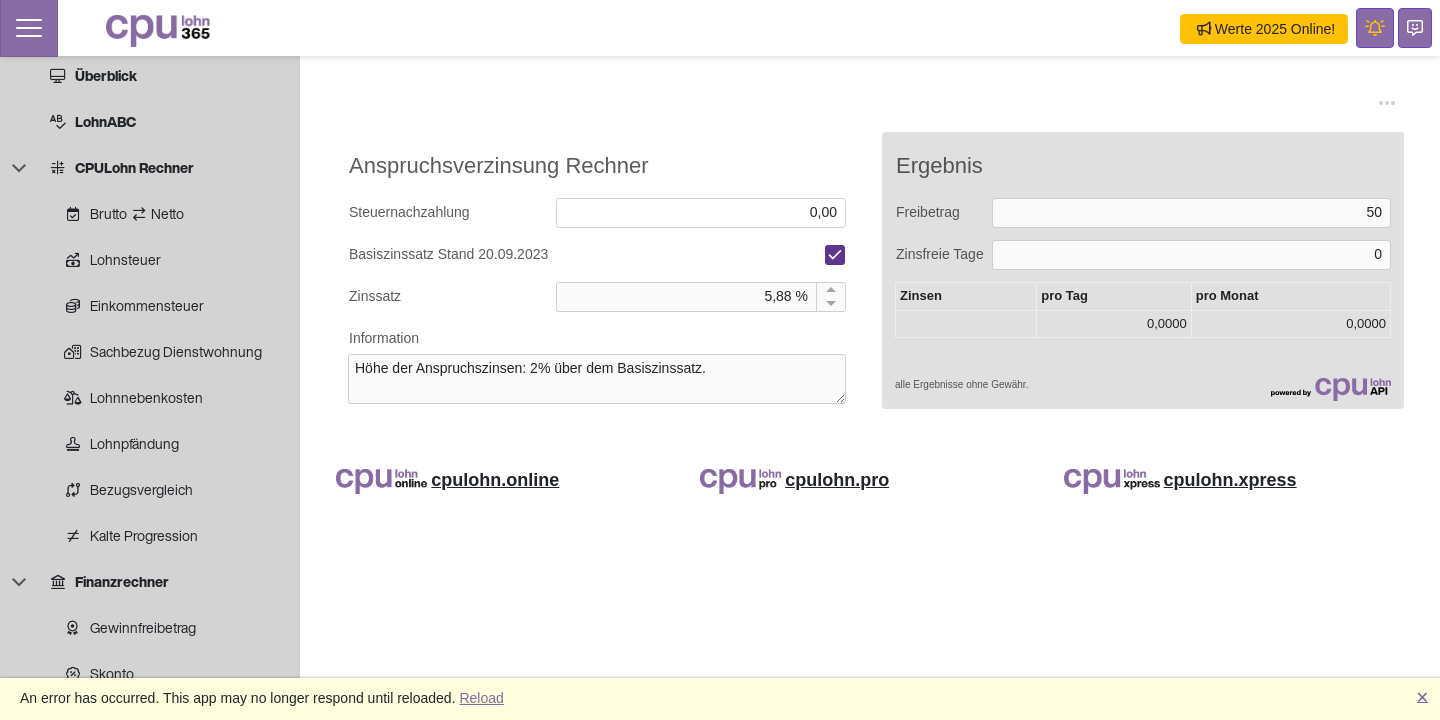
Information (384, 338)
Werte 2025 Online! (1266, 29)
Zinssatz (375, 296)
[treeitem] (163, 76)
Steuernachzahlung (409, 212)
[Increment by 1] (830, 290)
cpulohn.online (495, 480)
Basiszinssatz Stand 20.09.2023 (448, 254)
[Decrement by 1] (830, 304)
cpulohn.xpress (1230, 480)
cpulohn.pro (837, 480)
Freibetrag (928, 212)
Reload (481, 698)
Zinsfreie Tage (940, 254)
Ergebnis (939, 165)
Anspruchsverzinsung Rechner (499, 165)
